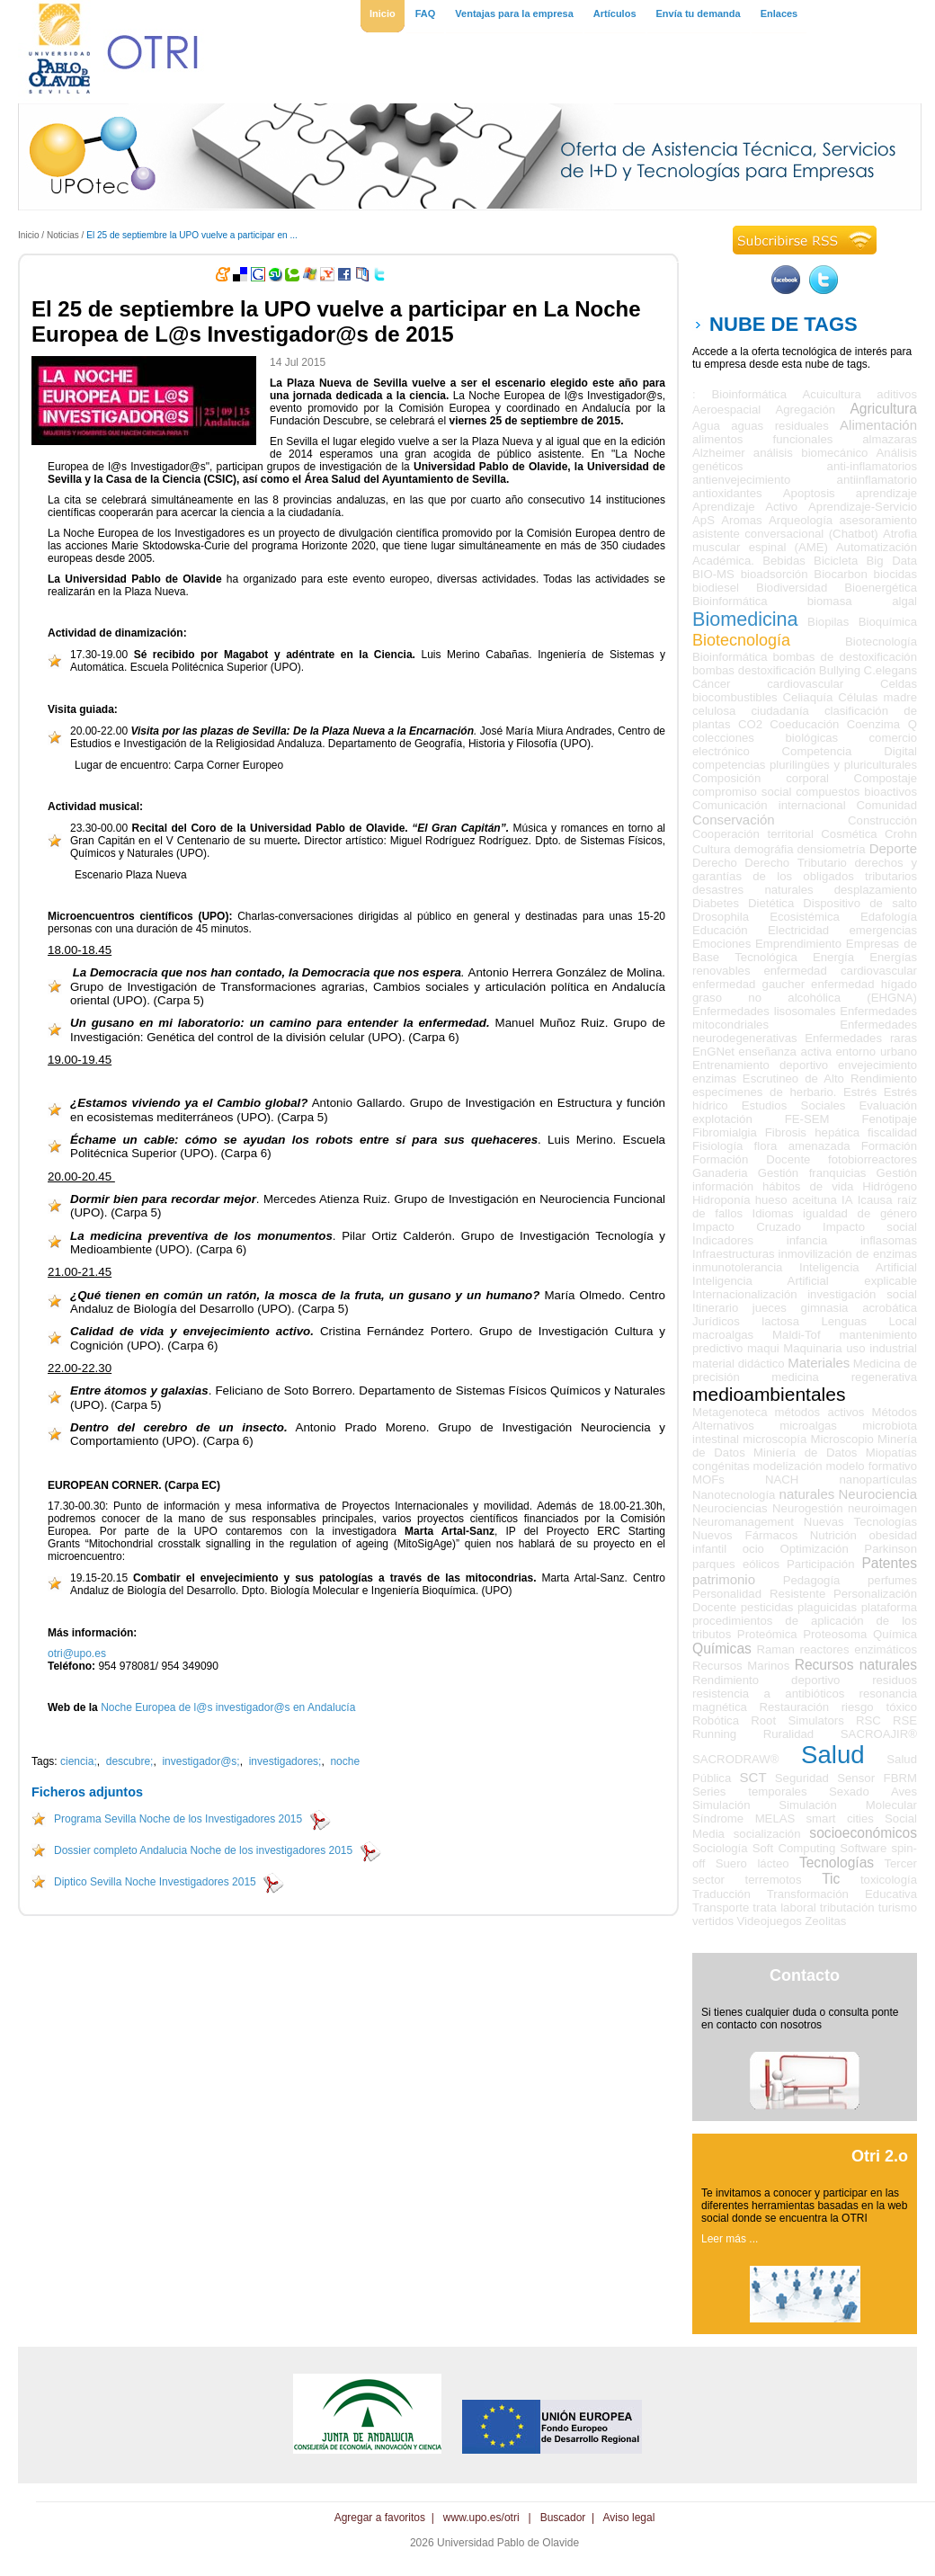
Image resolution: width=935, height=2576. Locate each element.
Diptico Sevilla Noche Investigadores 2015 (155, 1882)
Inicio (29, 235)
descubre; (130, 1761)
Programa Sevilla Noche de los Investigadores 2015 (178, 1819)
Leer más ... (729, 2239)
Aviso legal (629, 2517)
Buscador (563, 2517)
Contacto (805, 1975)
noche (345, 1761)
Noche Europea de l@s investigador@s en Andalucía (228, 1707)
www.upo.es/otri (481, 2517)
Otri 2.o (879, 2156)
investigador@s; (200, 1761)
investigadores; (285, 1761)
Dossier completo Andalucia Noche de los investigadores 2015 (203, 1850)
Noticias (63, 235)
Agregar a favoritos (379, 2517)
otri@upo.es (77, 1653)
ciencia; (78, 1761)
